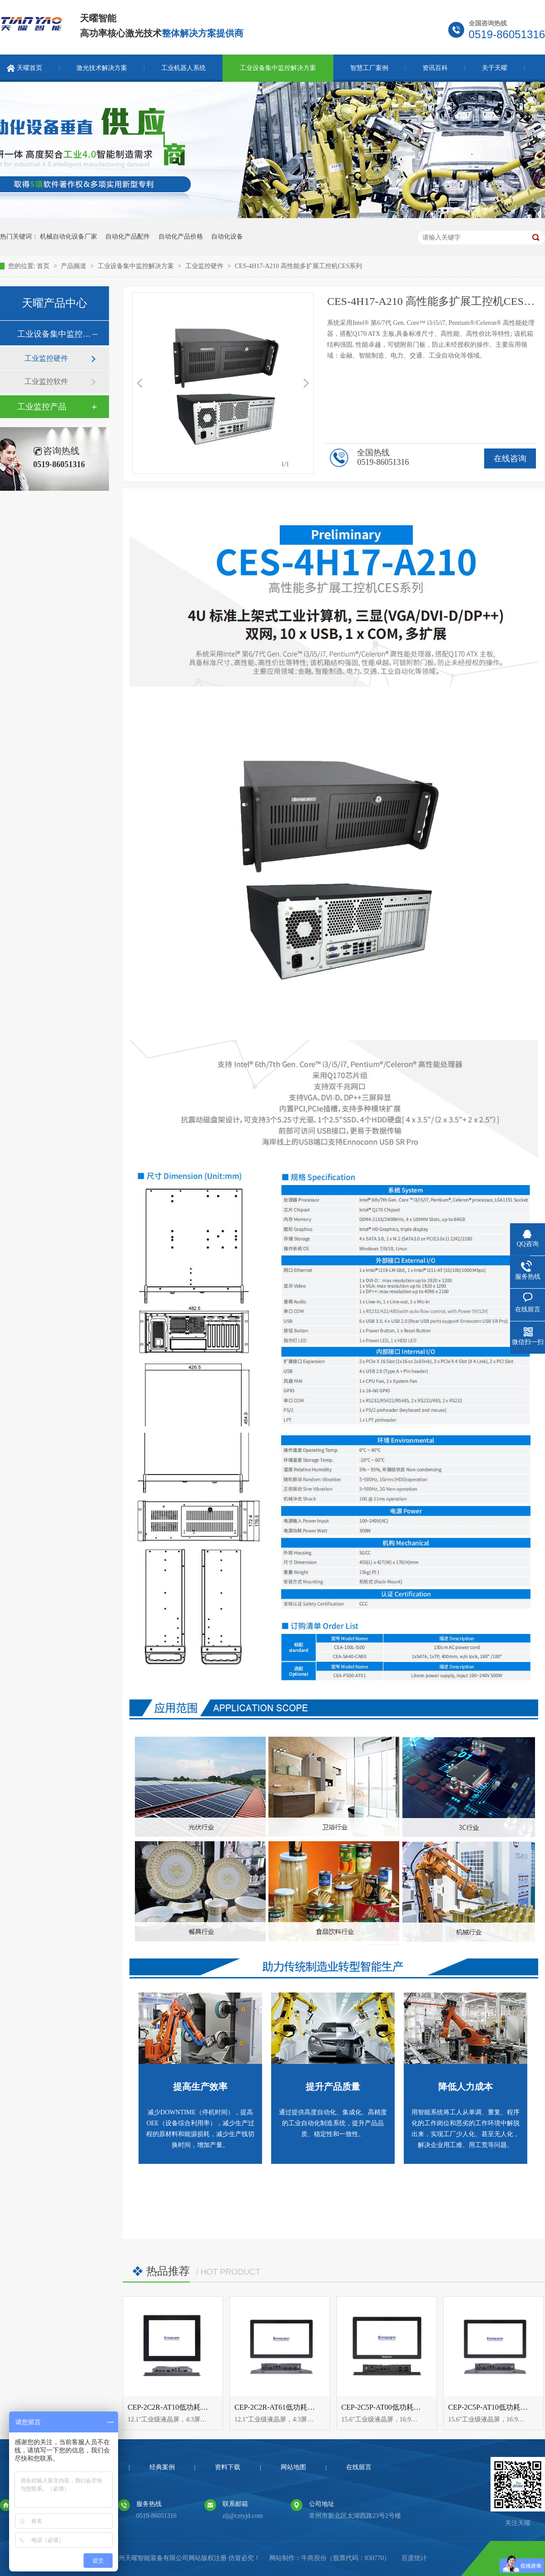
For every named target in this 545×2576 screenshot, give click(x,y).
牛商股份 (314, 2558)
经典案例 (162, 2467)
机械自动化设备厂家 (68, 236)
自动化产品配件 (127, 236)
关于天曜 (494, 68)
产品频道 (74, 266)
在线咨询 (510, 458)
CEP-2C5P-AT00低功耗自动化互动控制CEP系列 (417, 2407)
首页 (44, 266)
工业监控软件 (46, 381)
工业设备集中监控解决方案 (278, 68)
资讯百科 (435, 68)
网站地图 (293, 2467)
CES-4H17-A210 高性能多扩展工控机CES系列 (298, 266)
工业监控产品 (41, 406)
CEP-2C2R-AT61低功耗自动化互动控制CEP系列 (310, 2407)
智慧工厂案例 (369, 68)
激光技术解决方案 (101, 68)
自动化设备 (227, 236)
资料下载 (227, 2467)
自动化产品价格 (181, 236)
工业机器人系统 (183, 68)
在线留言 (359, 2467)
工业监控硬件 (205, 266)
